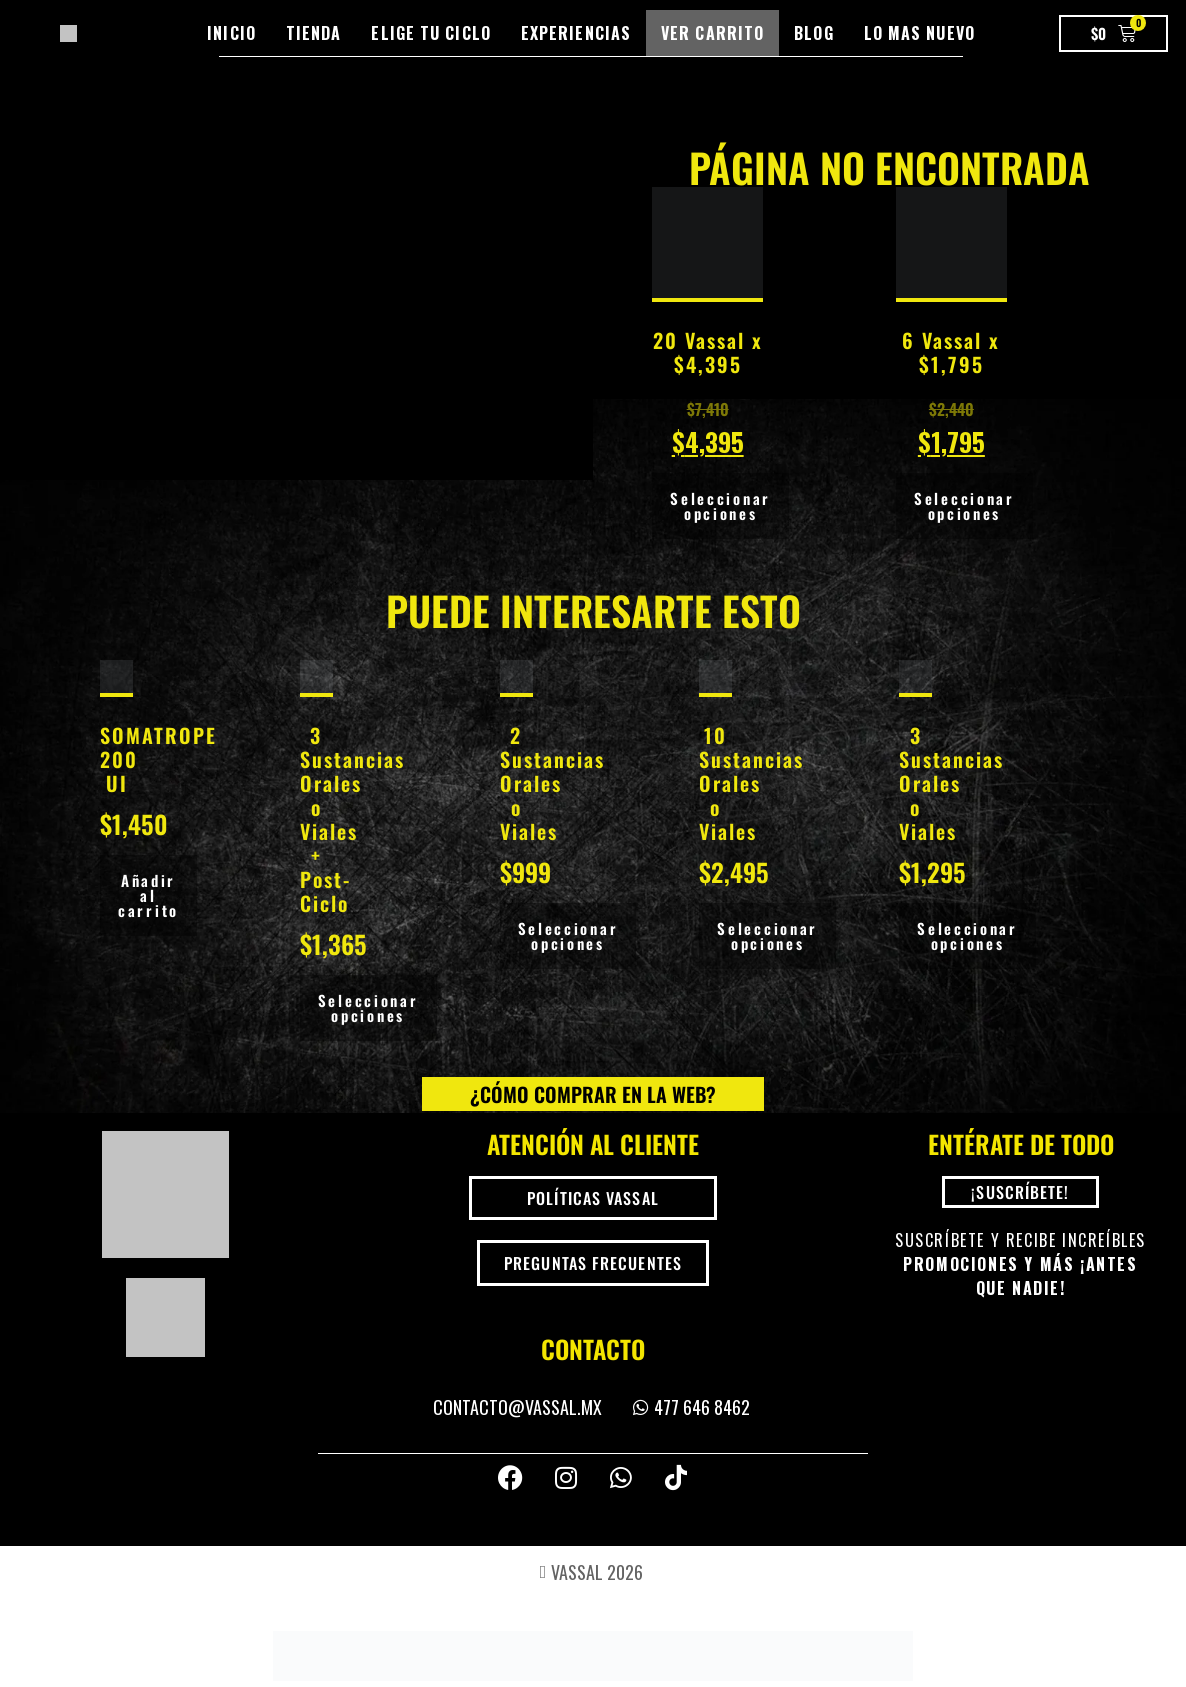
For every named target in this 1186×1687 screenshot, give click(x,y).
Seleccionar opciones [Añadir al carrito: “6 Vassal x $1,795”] (964, 505)
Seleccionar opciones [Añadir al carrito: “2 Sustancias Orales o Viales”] (568, 933)
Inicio (231, 33)
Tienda (314, 33)
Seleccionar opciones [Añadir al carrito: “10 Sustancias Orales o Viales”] (767, 933)
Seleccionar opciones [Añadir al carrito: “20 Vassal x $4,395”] (720, 505)
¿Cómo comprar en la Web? (593, 1090)
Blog (813, 33)
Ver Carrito (712, 33)
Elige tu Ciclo (430, 33)
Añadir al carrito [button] (148, 893)
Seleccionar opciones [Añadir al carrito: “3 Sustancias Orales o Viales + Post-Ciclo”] (368, 1005)
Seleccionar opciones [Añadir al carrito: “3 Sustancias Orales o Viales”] (967, 933)
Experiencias (576, 33)
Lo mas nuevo (919, 33)
